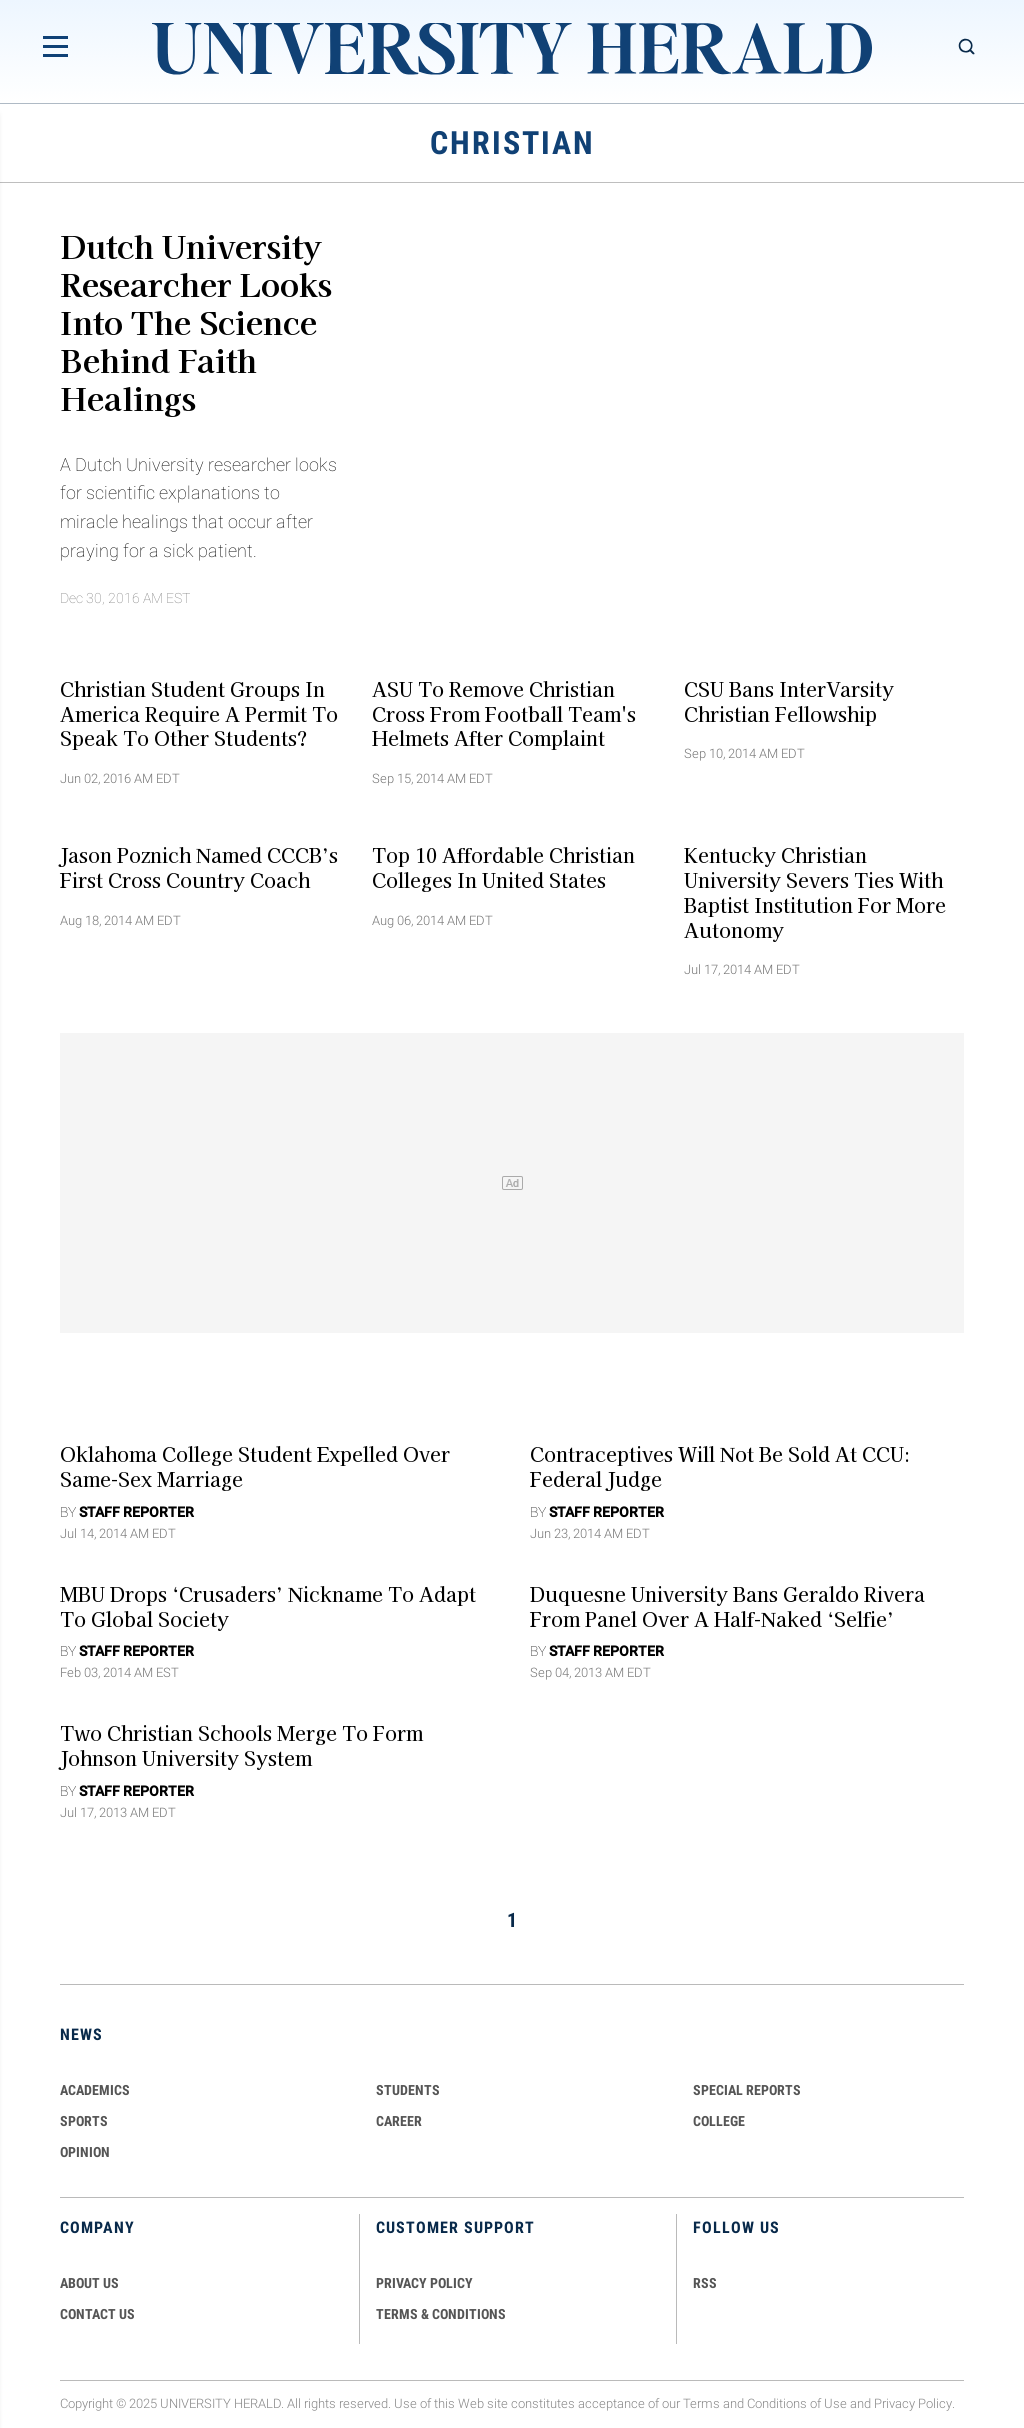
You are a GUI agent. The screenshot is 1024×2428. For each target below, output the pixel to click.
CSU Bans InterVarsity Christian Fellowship (789, 700)
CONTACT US (97, 2314)
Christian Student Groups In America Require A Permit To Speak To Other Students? (199, 713)
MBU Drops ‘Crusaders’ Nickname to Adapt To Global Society (268, 1605)
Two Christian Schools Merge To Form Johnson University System (241, 1745)
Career (399, 2121)
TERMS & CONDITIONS (441, 2314)
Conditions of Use (797, 2403)
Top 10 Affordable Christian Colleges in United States (503, 867)
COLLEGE (719, 2121)
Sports (84, 2121)
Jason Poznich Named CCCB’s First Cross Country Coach (199, 867)
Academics (95, 2090)
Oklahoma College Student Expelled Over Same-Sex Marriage (255, 1466)
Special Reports (747, 2090)
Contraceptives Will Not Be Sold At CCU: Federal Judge (720, 1466)
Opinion (85, 2152)
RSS (705, 2283)
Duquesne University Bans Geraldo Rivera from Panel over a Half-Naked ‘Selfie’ (727, 1605)
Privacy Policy (913, 2403)
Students (408, 2090)
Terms (701, 2403)
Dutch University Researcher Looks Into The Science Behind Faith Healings (196, 321)
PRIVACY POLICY (424, 2283)
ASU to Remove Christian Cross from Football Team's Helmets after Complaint (504, 713)
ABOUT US (89, 2283)
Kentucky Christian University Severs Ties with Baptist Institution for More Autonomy (815, 892)
